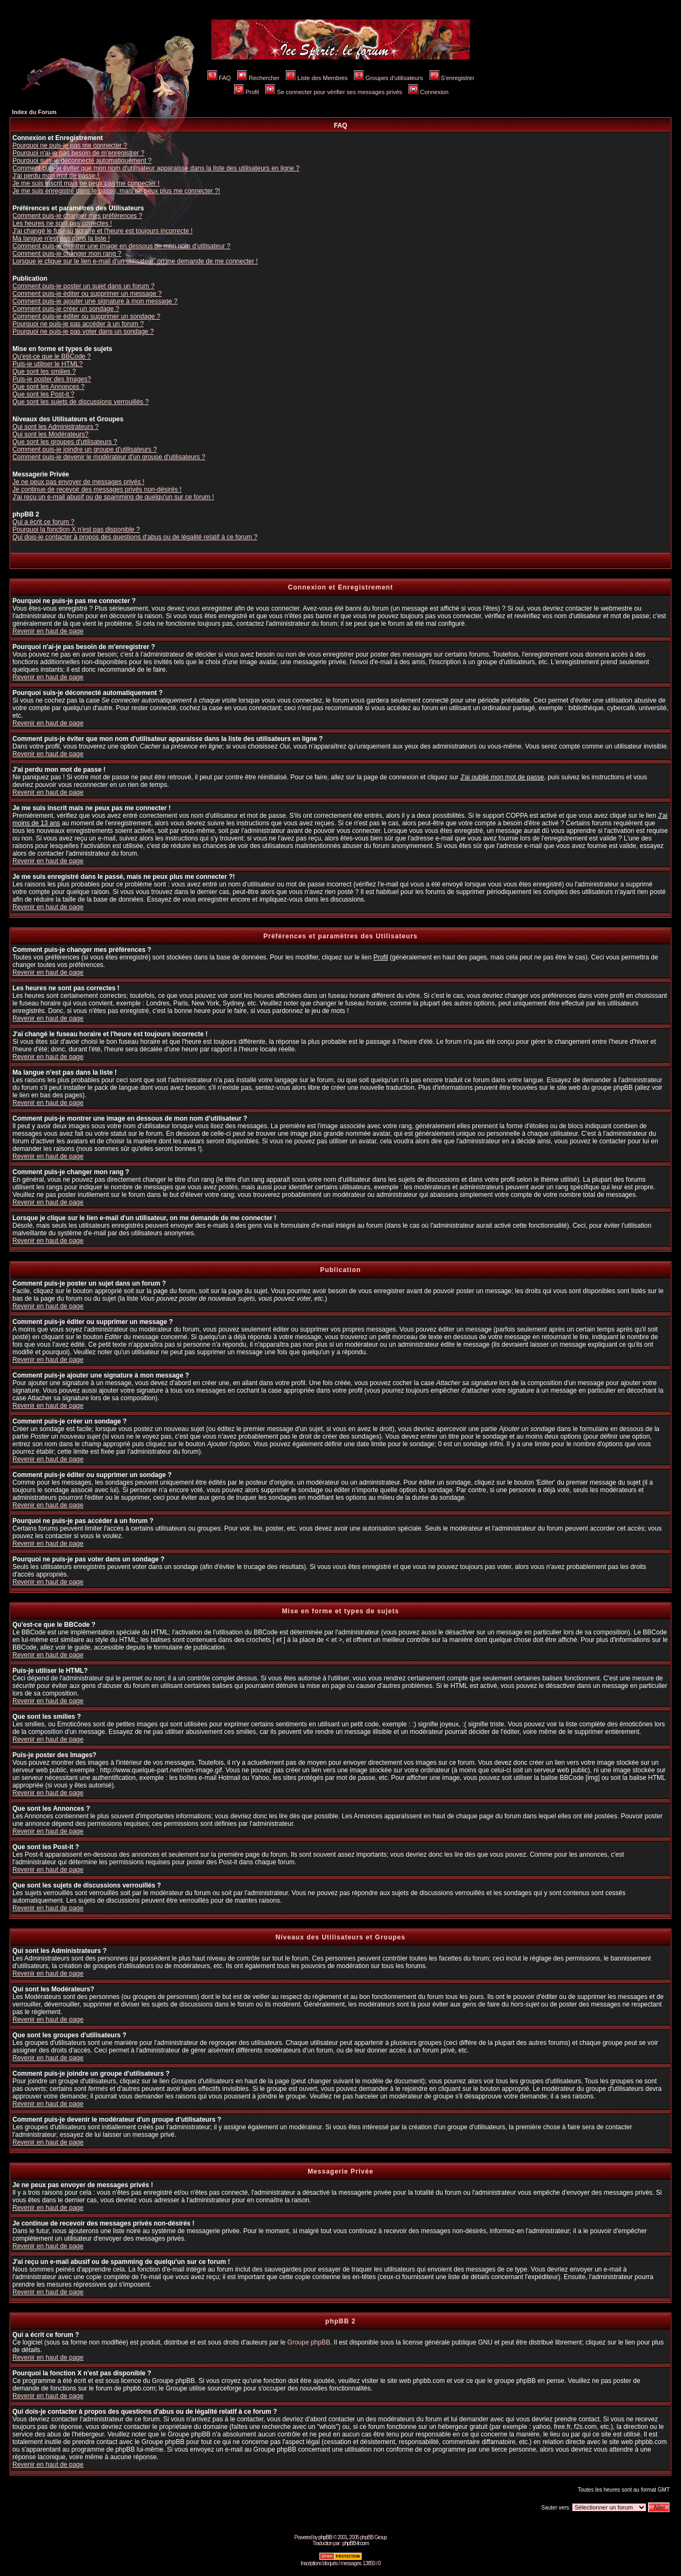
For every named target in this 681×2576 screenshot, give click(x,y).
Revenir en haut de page (47, 631)
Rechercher (258, 78)
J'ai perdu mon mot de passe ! (55, 176)
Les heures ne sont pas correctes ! (62, 223)
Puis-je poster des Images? (51, 379)
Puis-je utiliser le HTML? (47, 364)
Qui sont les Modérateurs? (50, 434)
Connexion (429, 92)
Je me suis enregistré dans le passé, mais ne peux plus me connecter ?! (116, 191)
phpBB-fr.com (355, 2543)
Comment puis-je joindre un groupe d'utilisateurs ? (84, 449)
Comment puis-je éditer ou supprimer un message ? (87, 293)
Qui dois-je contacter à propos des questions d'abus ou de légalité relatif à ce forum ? (134, 537)
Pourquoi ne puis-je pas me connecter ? (69, 145)
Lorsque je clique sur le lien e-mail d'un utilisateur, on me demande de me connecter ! (135, 261)
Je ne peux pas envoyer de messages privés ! (78, 482)
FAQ (219, 78)
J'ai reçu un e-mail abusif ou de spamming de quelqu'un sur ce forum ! (113, 497)
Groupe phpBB (309, 2342)
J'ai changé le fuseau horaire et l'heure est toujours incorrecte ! (102, 231)
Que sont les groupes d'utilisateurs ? (64, 442)
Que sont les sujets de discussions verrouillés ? (80, 402)
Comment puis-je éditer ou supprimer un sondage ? (86, 316)
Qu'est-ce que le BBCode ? (51, 356)
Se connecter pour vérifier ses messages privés (333, 92)
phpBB (325, 2537)
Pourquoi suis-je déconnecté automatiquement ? (82, 160)
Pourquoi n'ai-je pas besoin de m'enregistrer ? (78, 153)
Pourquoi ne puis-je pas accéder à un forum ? (78, 324)
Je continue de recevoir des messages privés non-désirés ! (97, 489)
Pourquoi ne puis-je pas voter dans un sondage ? (83, 331)
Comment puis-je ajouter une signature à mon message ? (95, 301)
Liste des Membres (317, 78)
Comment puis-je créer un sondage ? (65, 309)
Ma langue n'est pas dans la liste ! (61, 238)
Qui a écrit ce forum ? (43, 522)
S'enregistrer (452, 78)
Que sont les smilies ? (44, 371)
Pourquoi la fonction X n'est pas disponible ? (76, 529)
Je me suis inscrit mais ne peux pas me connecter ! (85, 183)
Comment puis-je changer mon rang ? (66, 253)
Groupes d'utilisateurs (388, 78)
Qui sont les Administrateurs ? (55, 427)
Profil (246, 92)
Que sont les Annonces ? (48, 386)
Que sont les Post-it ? (43, 394)
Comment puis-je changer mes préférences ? (77, 216)
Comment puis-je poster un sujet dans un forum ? (83, 286)
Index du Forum (34, 112)
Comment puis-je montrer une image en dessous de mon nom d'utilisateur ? (121, 246)
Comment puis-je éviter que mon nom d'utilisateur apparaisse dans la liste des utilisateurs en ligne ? (155, 168)
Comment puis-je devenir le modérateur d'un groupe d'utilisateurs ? (108, 457)
